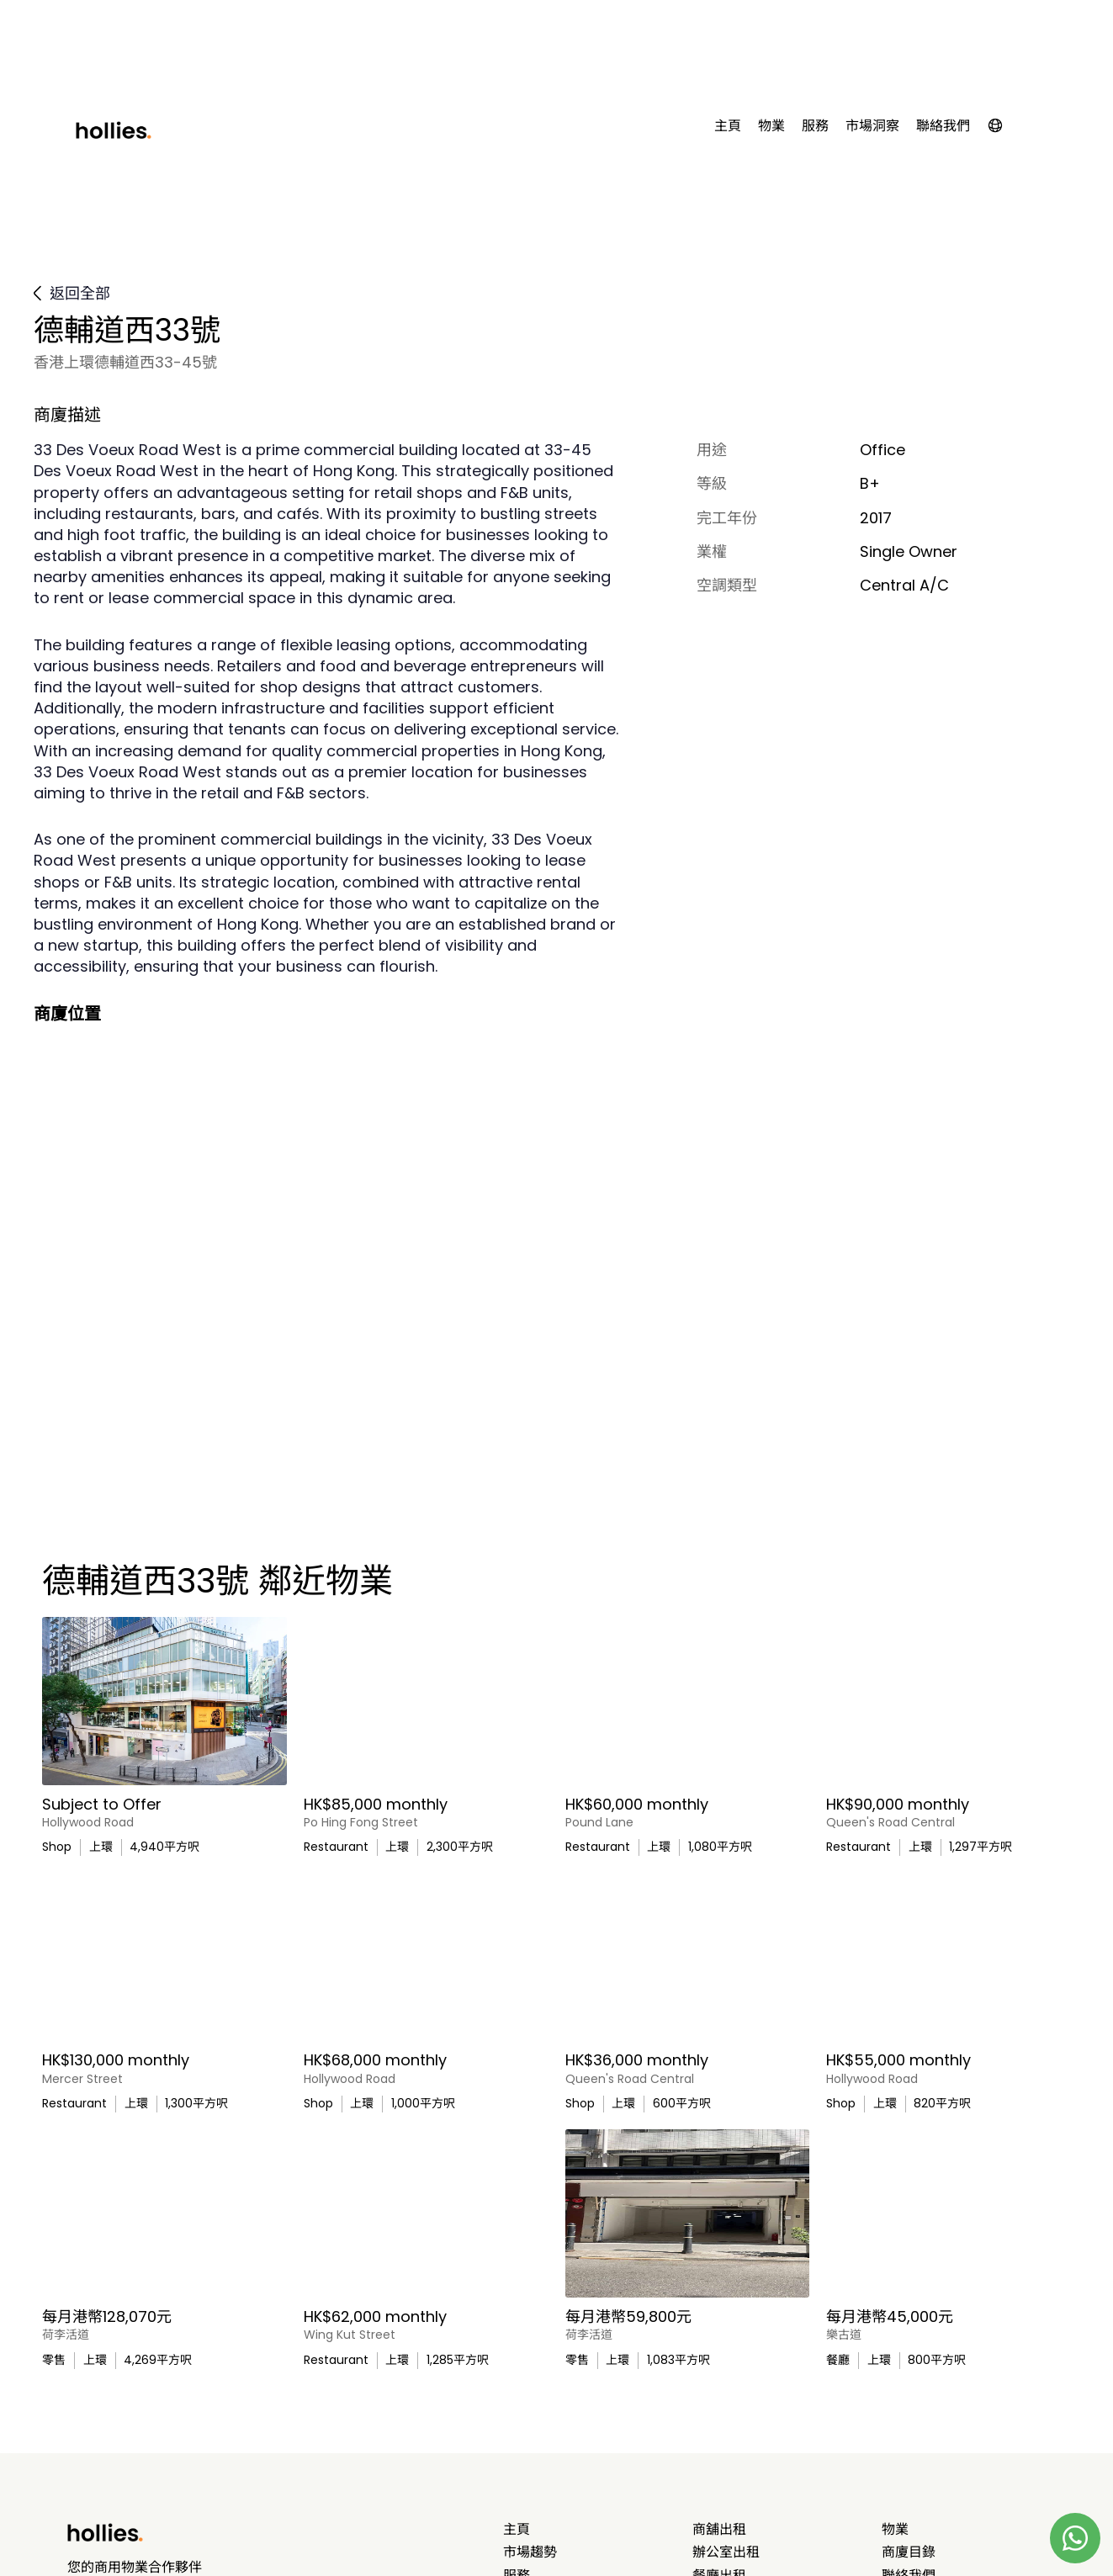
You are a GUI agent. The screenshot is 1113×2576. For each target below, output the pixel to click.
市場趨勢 (530, 2552)
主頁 (727, 126)
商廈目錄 (908, 2552)
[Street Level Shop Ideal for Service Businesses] (687, 1957)
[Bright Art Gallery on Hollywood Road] (164, 2213)
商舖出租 (719, 2529)
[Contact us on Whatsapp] (1075, 2538)
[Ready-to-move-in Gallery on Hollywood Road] (948, 1957)
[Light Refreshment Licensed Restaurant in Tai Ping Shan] (687, 1701)
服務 (815, 126)
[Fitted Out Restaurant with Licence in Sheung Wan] (948, 1701)
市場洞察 (872, 126)
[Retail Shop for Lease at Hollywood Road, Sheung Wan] (426, 1957)
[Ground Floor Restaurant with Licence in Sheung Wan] (164, 1957)
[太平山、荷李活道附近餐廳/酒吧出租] (948, 2213)
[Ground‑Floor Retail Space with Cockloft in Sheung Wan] (426, 2213)
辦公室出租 (726, 2552)
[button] (1003, 129)
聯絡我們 (943, 126)
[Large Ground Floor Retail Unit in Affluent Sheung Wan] (164, 1701)
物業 (771, 126)
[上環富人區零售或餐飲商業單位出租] (687, 2213)
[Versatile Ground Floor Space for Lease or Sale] (426, 1701)
